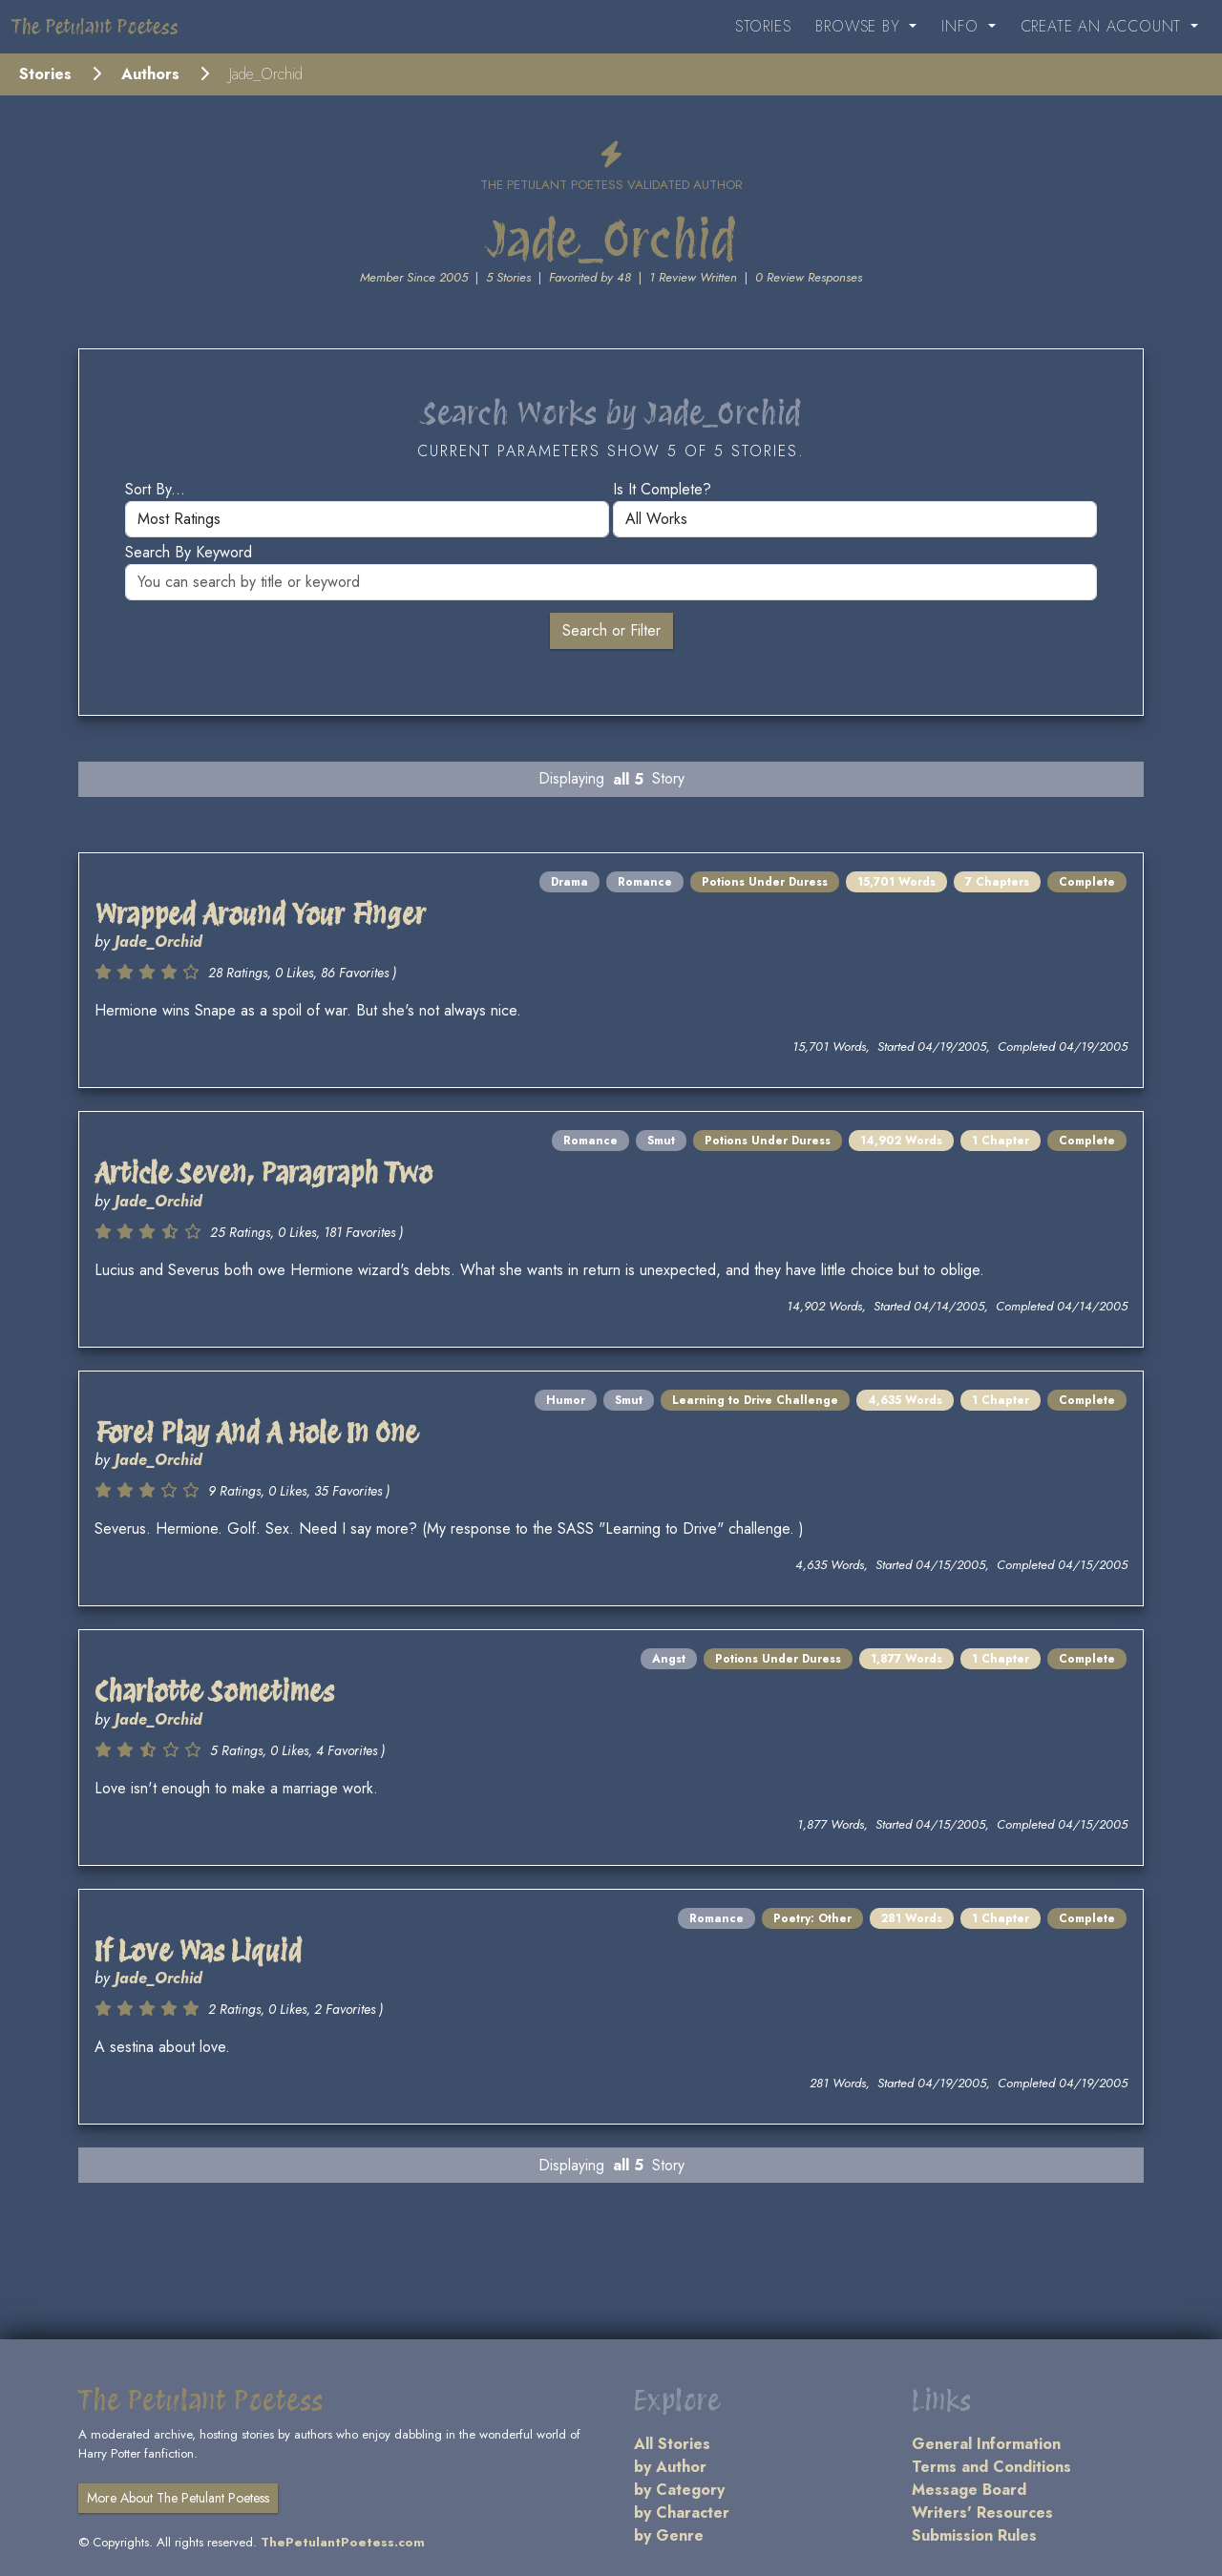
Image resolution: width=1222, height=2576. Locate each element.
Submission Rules (974, 2535)
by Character (681, 2513)
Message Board (969, 2490)
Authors (150, 74)
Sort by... (155, 489)
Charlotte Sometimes (214, 1691)
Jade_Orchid (158, 942)
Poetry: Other (812, 1918)
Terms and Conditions (991, 2467)
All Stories (672, 2444)
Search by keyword (188, 552)
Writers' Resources (982, 2513)
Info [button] (962, 26)
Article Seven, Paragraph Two (263, 1173)
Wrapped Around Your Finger (260, 914)
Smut (661, 1140)
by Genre (669, 2535)
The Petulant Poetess (95, 26)
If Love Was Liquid (198, 1951)
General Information (986, 2444)
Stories (763, 26)
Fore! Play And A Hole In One (256, 1432)
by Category (679, 2490)
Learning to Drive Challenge (755, 1400)
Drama (569, 881)
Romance (645, 881)
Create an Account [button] (1104, 26)
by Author (670, 2467)
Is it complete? (662, 489)
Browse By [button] (860, 26)
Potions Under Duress (765, 881)
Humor (565, 1400)
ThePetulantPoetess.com (343, 2542)
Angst (668, 1658)
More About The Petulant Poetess (178, 2497)
